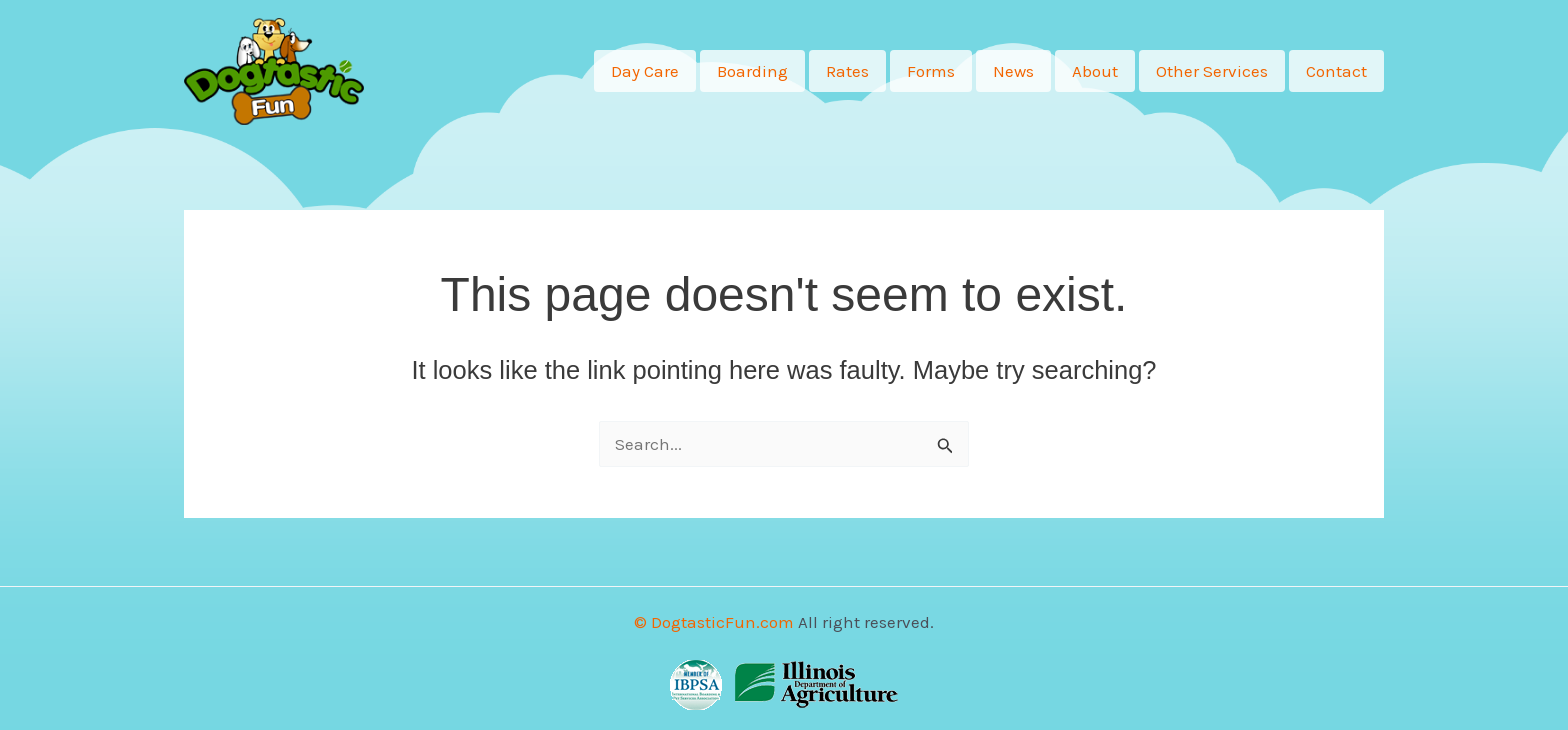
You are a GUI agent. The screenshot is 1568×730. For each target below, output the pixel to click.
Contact (1336, 71)
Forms (931, 71)
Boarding (752, 71)
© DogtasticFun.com (714, 622)
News (1013, 71)
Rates (847, 71)
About (1095, 71)
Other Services (1212, 71)
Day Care (645, 71)
